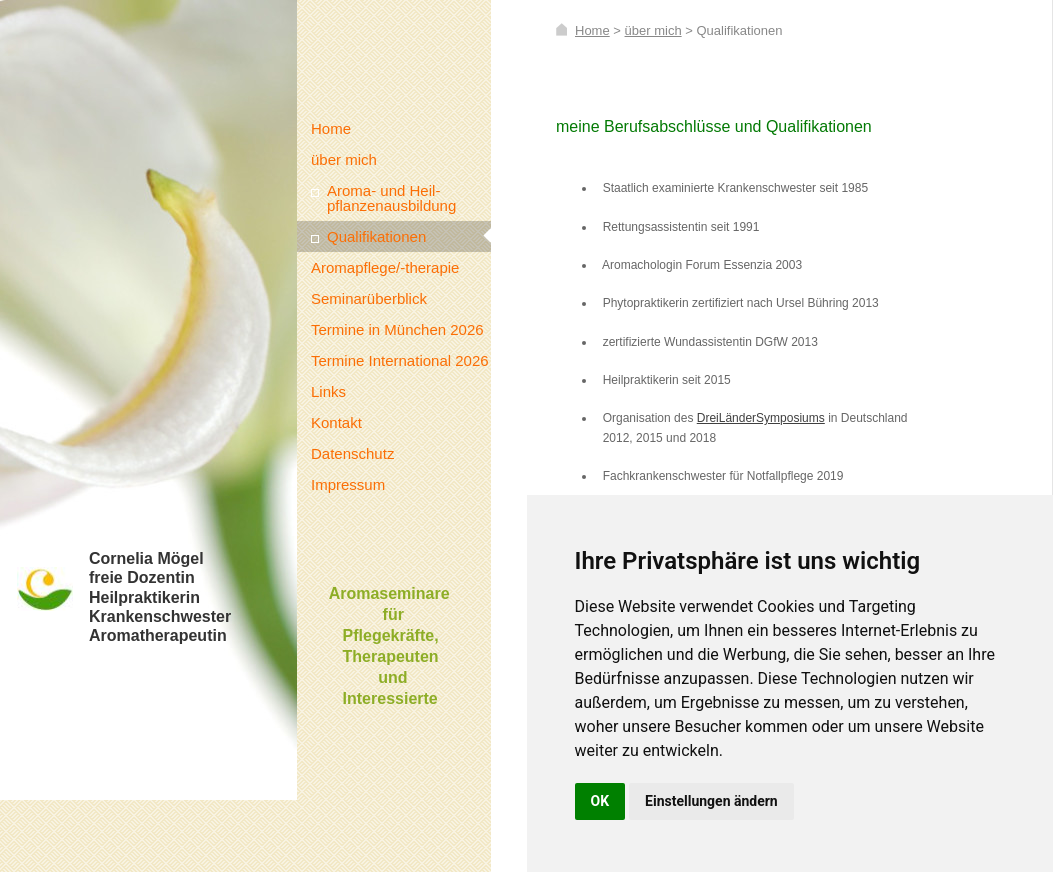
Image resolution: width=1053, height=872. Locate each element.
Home (592, 30)
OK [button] (600, 801)
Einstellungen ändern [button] (711, 801)
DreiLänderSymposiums (761, 418)
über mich (653, 30)
